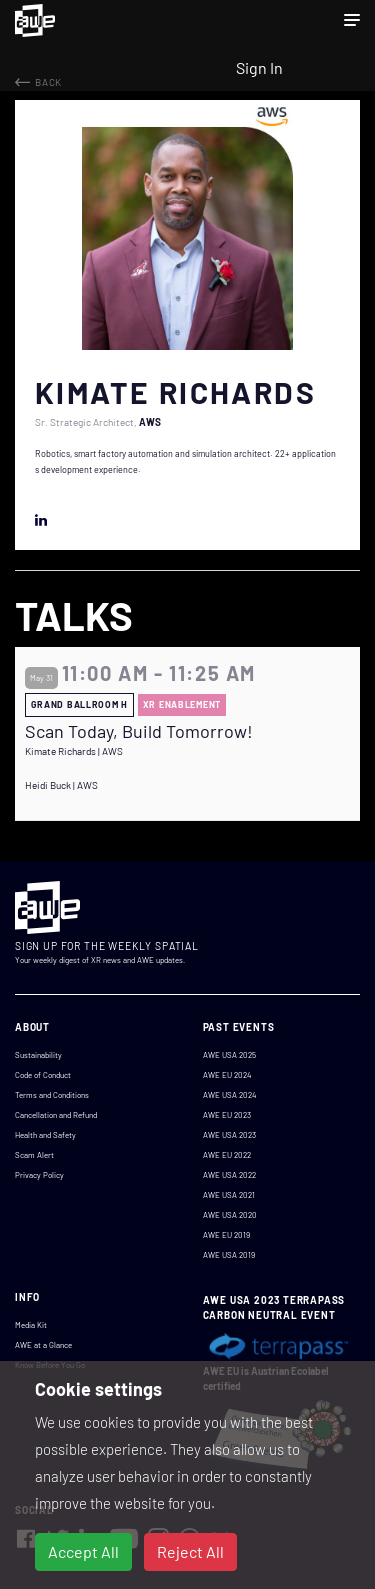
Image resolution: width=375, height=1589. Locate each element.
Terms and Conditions (52, 1095)
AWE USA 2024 (229, 1095)
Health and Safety (45, 1135)
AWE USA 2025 (229, 1055)
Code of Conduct (43, 1075)
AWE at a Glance (43, 1345)
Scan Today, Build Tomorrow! (139, 731)
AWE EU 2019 (226, 1235)
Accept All (83, 1551)
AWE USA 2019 (229, 1255)
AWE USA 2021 (229, 1195)
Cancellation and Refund (56, 1115)
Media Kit (31, 1325)
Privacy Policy (39, 1175)
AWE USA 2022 (229, 1175)
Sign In (259, 67)
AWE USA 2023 (229, 1135)
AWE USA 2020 (230, 1215)
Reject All (190, 1551)
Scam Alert (34, 1155)
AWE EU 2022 (227, 1155)
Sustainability (38, 1055)
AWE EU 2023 (227, 1115)
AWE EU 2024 (227, 1075)
